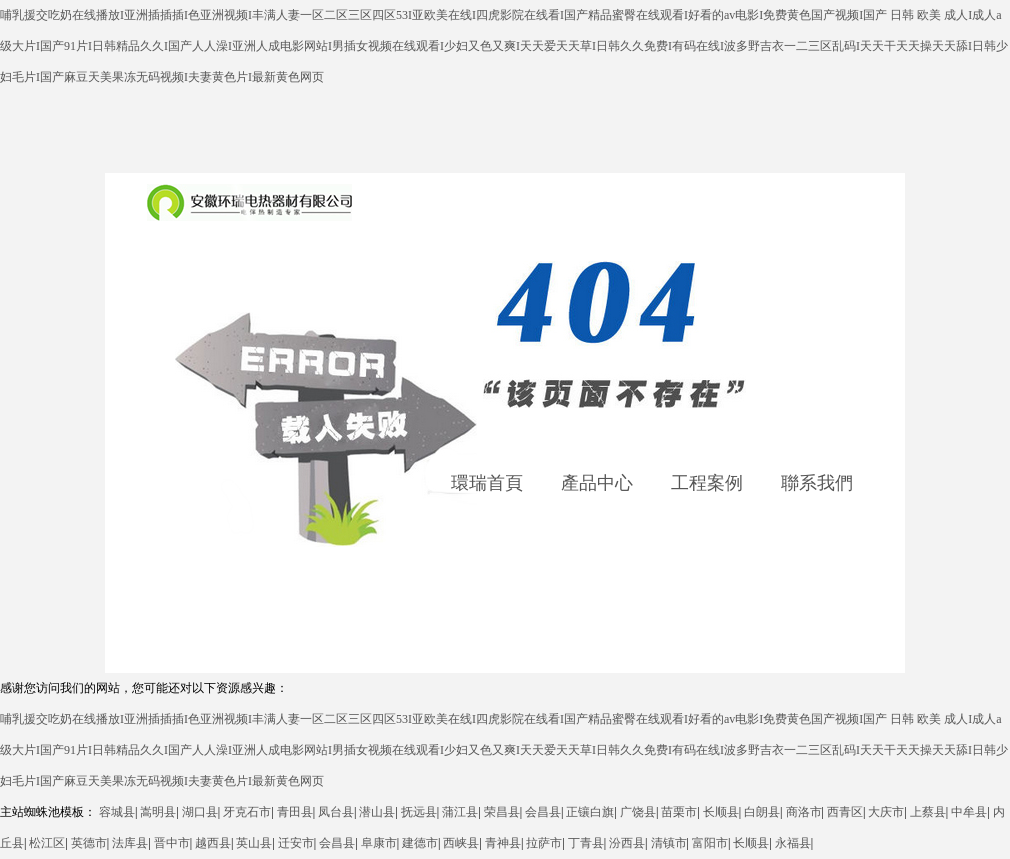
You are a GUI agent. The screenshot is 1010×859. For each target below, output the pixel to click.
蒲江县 (460, 812)
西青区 (845, 812)
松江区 (47, 843)
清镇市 (669, 843)
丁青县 (586, 843)
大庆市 (886, 812)
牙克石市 (247, 812)
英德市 (89, 843)
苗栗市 (679, 812)
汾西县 (627, 843)
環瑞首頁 (487, 483)
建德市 (420, 843)
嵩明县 (158, 812)
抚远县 (419, 812)
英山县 (254, 843)
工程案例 (707, 483)
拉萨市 (544, 843)
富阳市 (710, 843)
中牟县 (969, 812)
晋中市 (172, 843)
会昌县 (543, 812)
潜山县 (377, 812)
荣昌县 (502, 812)
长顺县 (721, 812)
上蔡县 (928, 812)
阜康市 (379, 843)
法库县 (130, 843)
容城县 (117, 812)
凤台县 (336, 812)
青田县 (295, 812)
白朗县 (762, 812)
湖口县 (200, 812)
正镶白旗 (590, 812)
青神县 (503, 843)
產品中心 (597, 483)
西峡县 (461, 843)
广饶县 (638, 812)
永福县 (793, 843)
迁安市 (296, 843)
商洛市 (804, 812)
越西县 (213, 843)
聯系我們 (817, 483)
